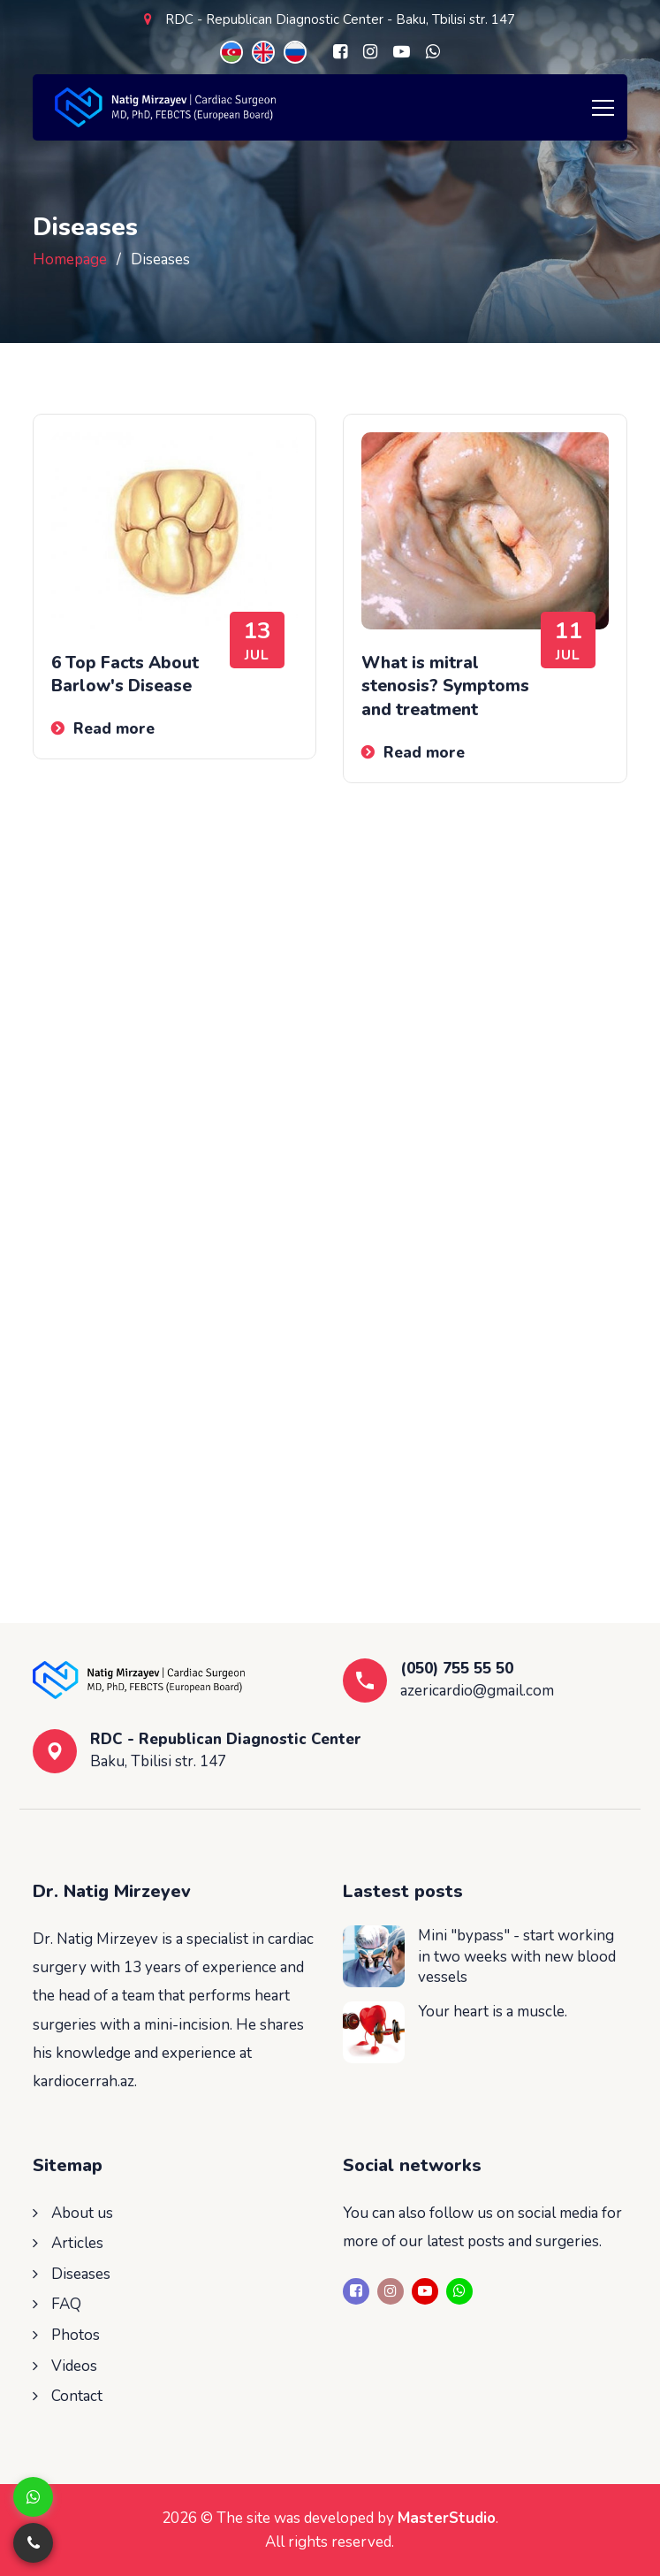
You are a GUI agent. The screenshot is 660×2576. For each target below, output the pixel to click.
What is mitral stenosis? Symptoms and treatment (445, 686)
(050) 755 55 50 (456, 1668)
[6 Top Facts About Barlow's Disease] (174, 530)
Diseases (80, 2274)
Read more (114, 729)
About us (82, 2213)
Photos (75, 2335)
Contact (76, 2396)
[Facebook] (340, 52)
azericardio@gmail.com (477, 1690)
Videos (74, 2366)
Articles (77, 2243)
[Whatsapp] (433, 52)
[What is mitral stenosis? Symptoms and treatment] (484, 530)
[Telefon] (33, 2543)
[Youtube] (401, 52)
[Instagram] (370, 52)
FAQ (66, 2304)
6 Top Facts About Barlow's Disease (125, 675)
